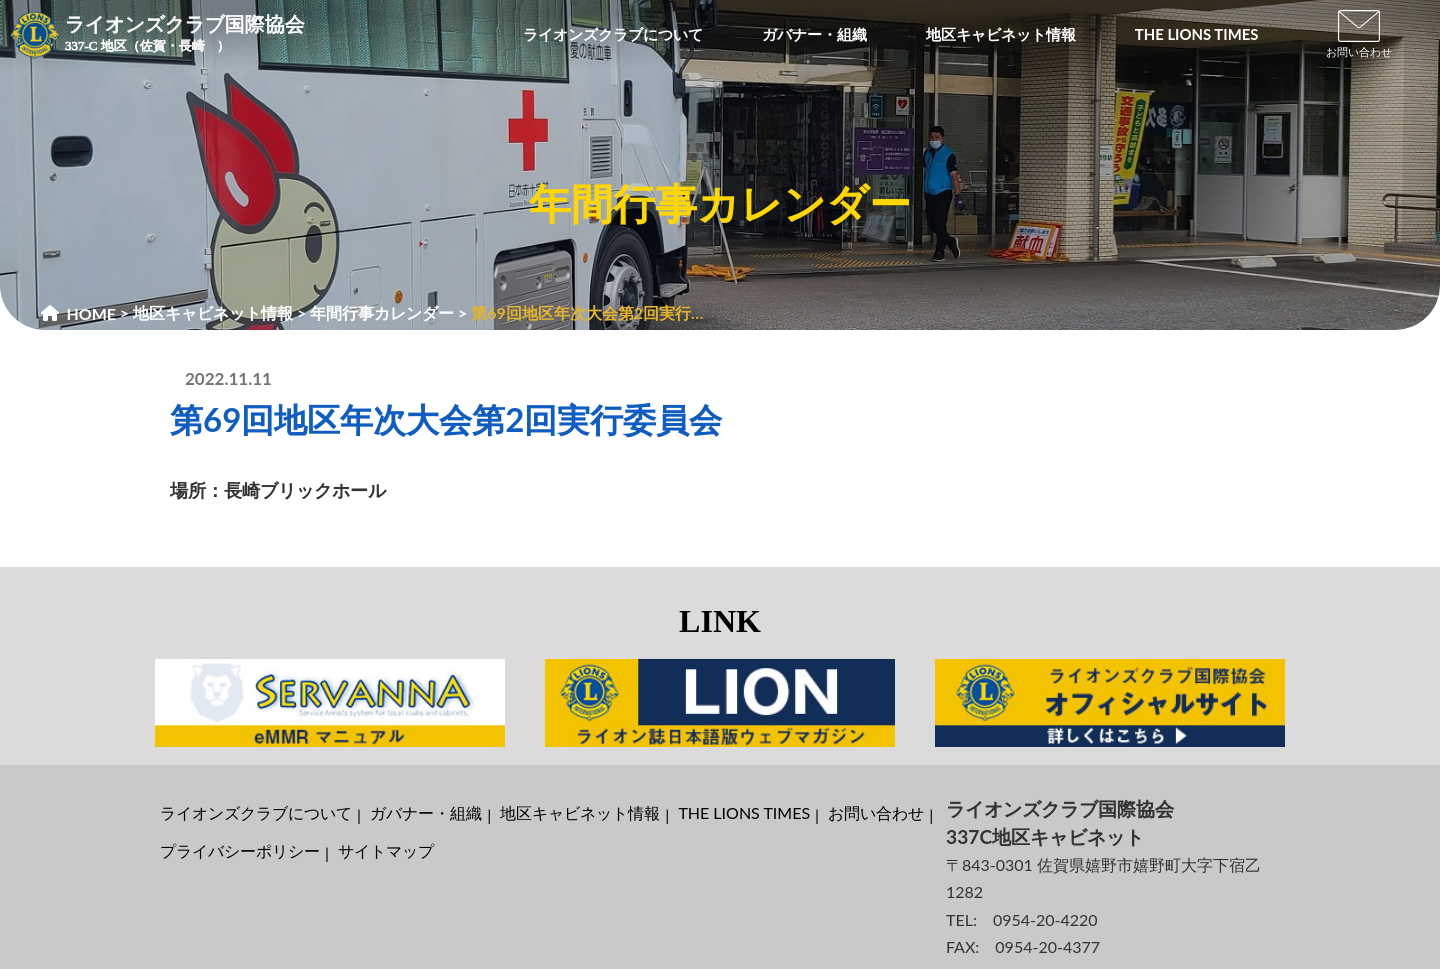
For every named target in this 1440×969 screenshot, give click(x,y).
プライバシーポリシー (240, 850)
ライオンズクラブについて (256, 812)
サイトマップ (386, 850)
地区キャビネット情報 (580, 812)
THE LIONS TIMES (744, 812)
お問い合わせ (876, 812)
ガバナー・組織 (426, 812)
